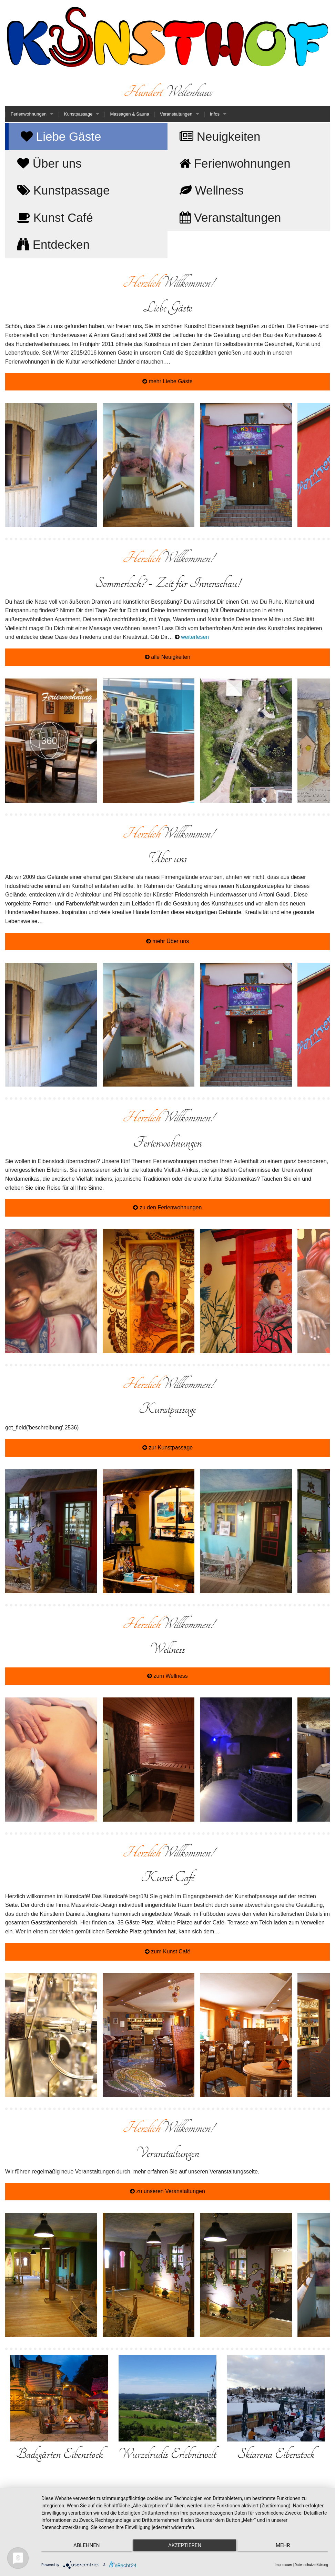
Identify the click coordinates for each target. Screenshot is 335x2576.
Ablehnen (84, 2545)
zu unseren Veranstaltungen (167, 2191)
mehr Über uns (167, 941)
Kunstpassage (78, 114)
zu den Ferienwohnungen (167, 1207)
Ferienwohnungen (29, 114)
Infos (215, 114)
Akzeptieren (184, 2545)
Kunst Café (55, 217)
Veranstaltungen (176, 114)
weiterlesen (192, 637)
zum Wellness (167, 1676)
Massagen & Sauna (129, 114)
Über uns (49, 163)
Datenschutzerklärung (311, 2565)
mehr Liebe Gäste (167, 381)
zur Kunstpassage (167, 1447)
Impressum (283, 2565)
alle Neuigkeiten (167, 657)
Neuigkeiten (220, 136)
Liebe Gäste (61, 136)
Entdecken (53, 244)
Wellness (212, 190)
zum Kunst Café (167, 1951)
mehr (285, 2545)
